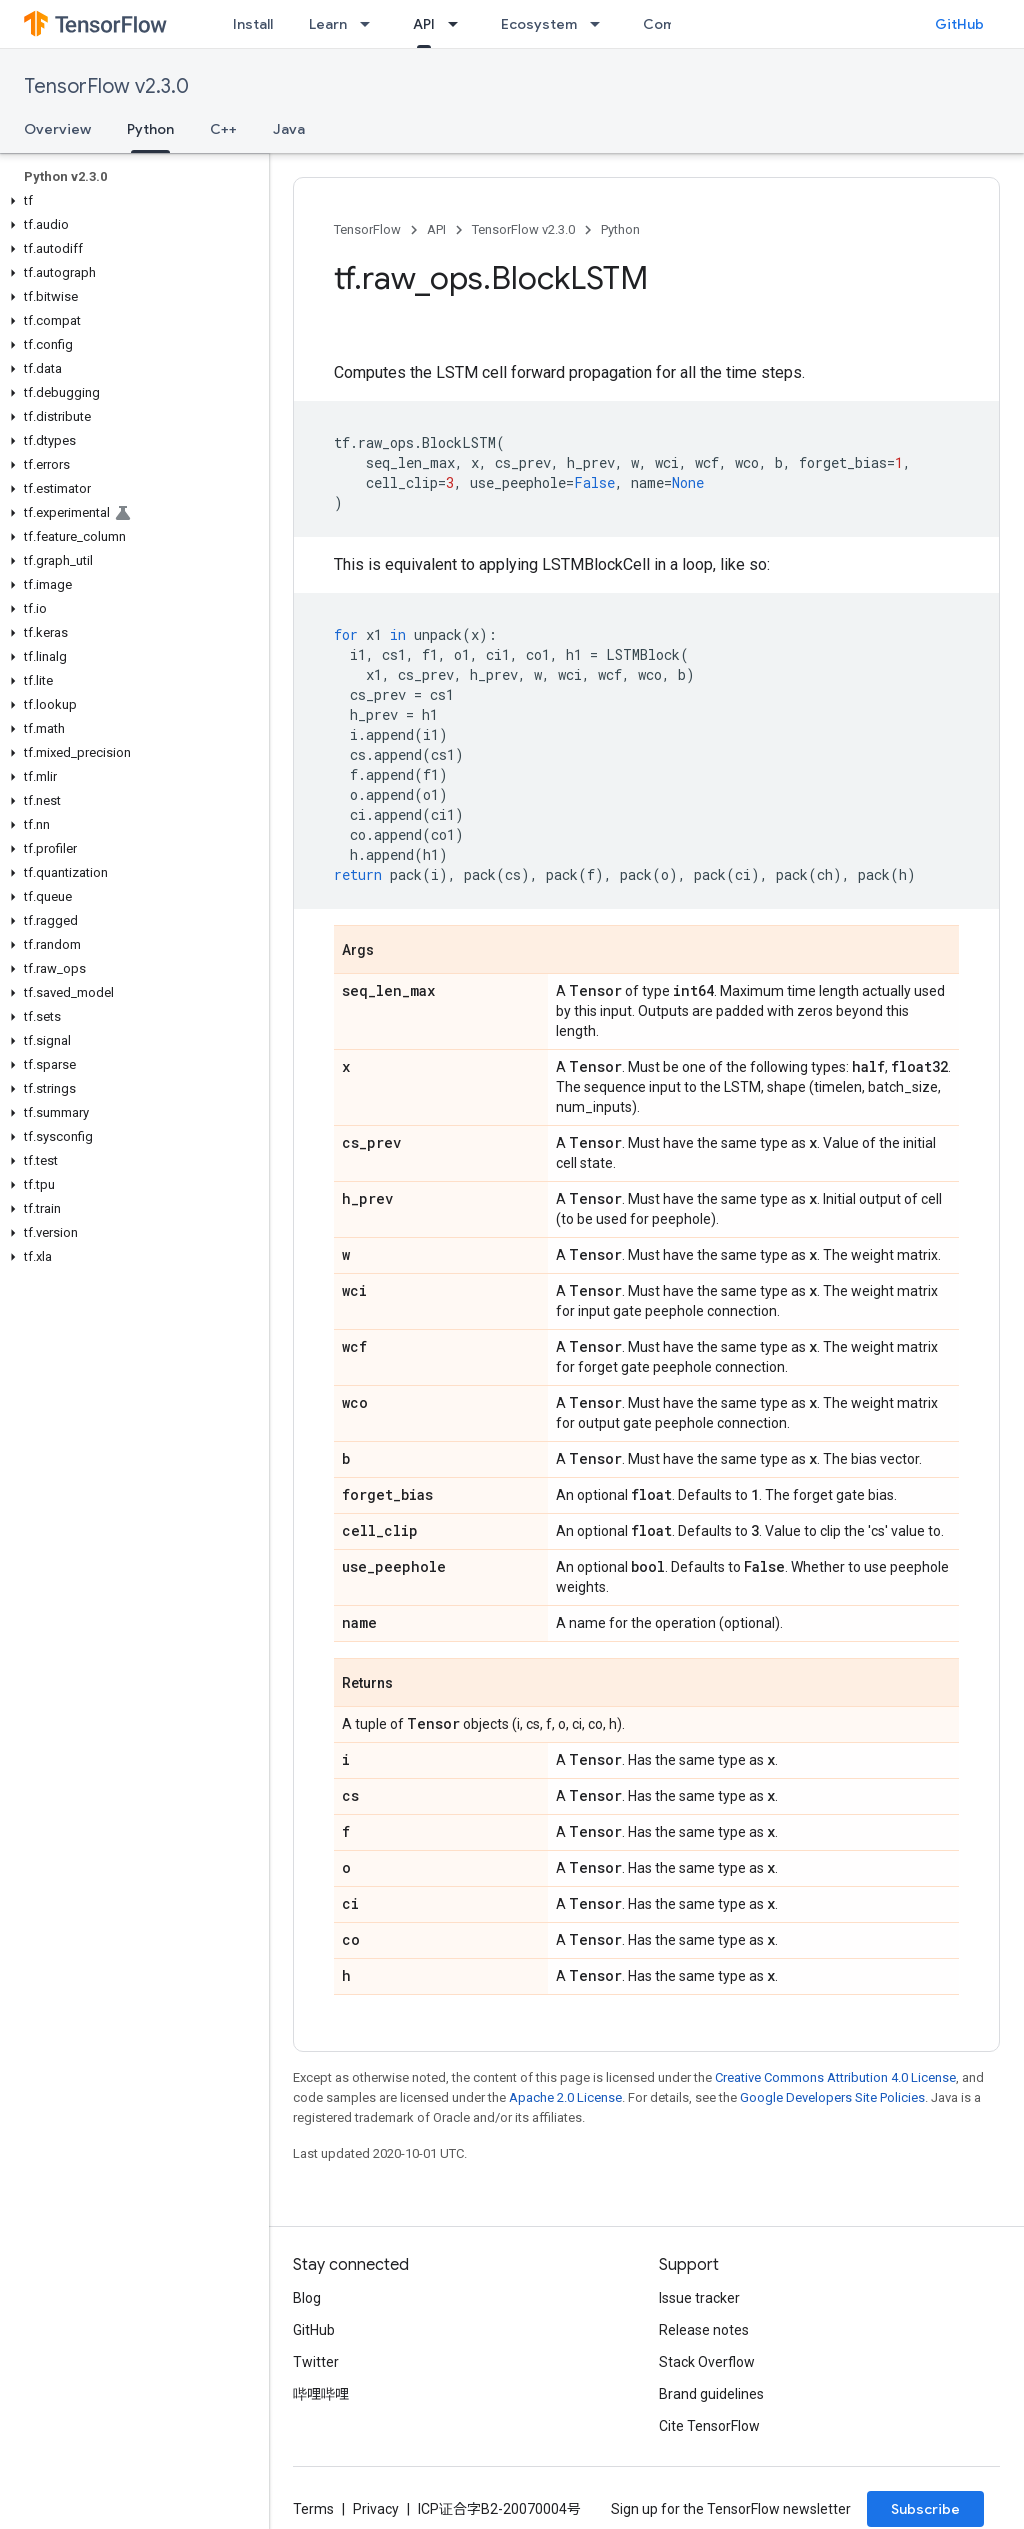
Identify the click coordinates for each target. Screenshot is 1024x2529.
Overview (57, 129)
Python (620, 229)
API (436, 229)
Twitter (316, 2362)
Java (289, 129)
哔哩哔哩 (321, 2394)
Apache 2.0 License (565, 2097)
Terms (313, 2509)
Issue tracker (699, 2298)
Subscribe (925, 2509)
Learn (328, 24)
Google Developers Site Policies (832, 2097)
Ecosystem (539, 24)
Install (253, 24)
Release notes (704, 2330)
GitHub (959, 24)
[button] (130, 201)
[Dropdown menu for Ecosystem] (601, 24)
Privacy (376, 2509)
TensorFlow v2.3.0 (106, 86)
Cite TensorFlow (709, 2426)
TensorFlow (367, 229)
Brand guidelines (711, 2394)
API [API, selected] (424, 24)
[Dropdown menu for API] (459, 24)
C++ (223, 129)
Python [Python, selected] (150, 129)
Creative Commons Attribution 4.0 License (835, 2077)
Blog (307, 2298)
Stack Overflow (707, 2362)
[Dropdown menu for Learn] (371, 24)
